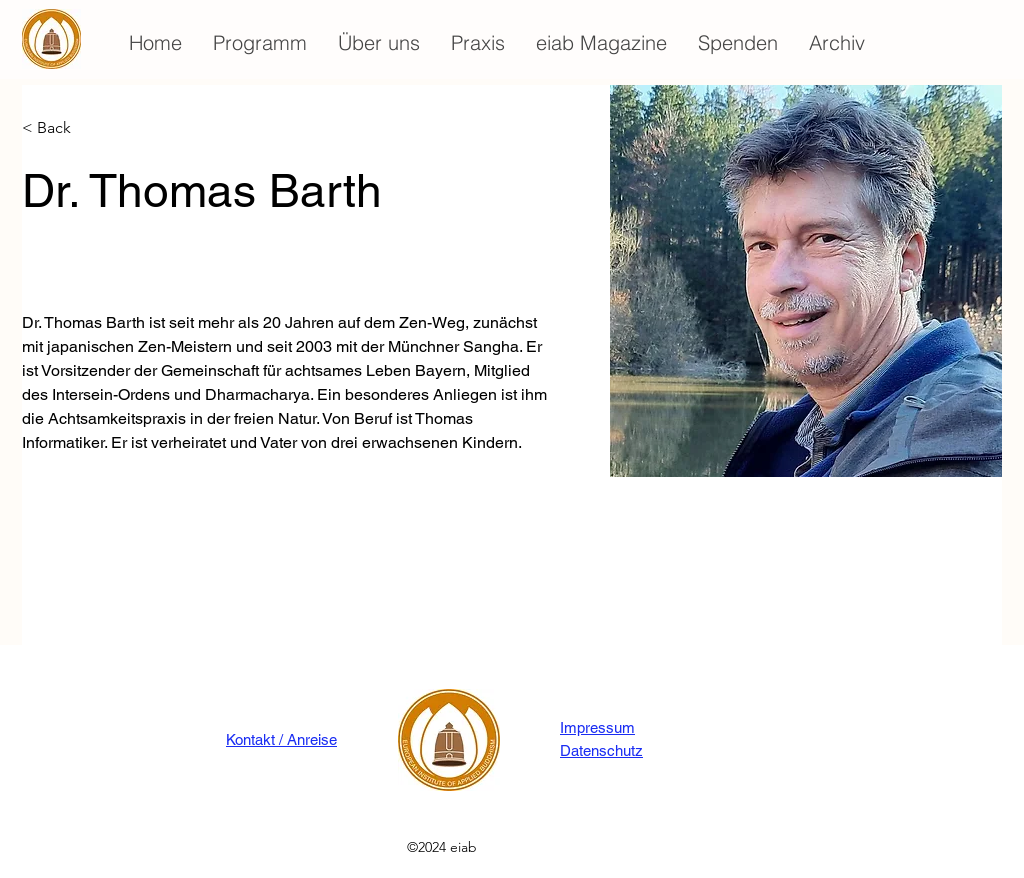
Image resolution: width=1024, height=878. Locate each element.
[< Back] (61, 128)
